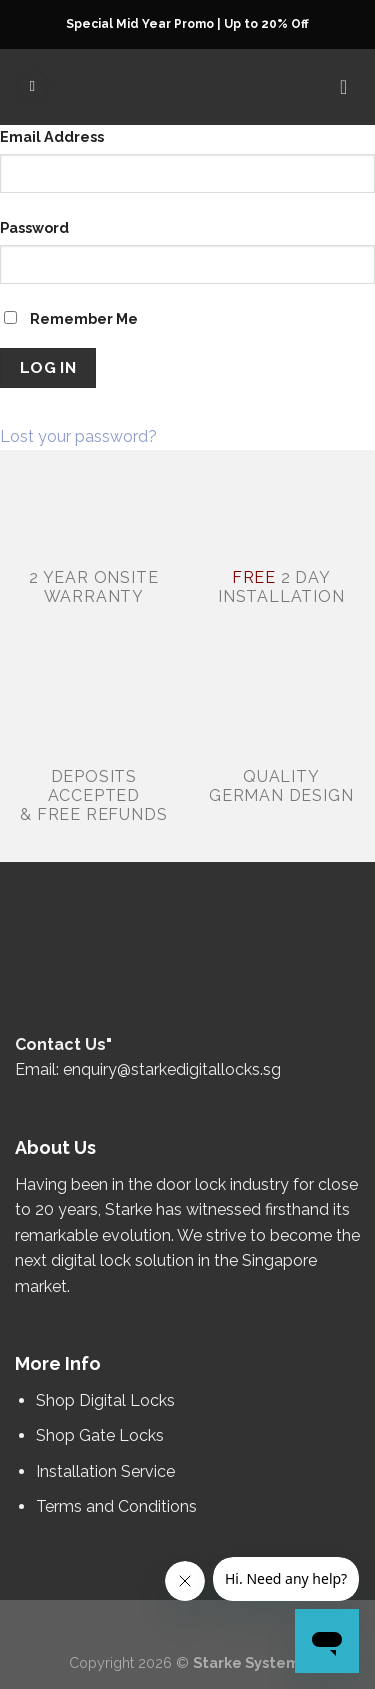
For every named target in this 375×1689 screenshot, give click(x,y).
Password (34, 227)
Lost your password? (78, 436)
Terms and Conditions (116, 1506)
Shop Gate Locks (100, 1435)
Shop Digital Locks (107, 1400)
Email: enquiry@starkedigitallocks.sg (148, 1069)
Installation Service (107, 1471)
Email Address (52, 136)
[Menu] (33, 87)
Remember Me (71, 318)
